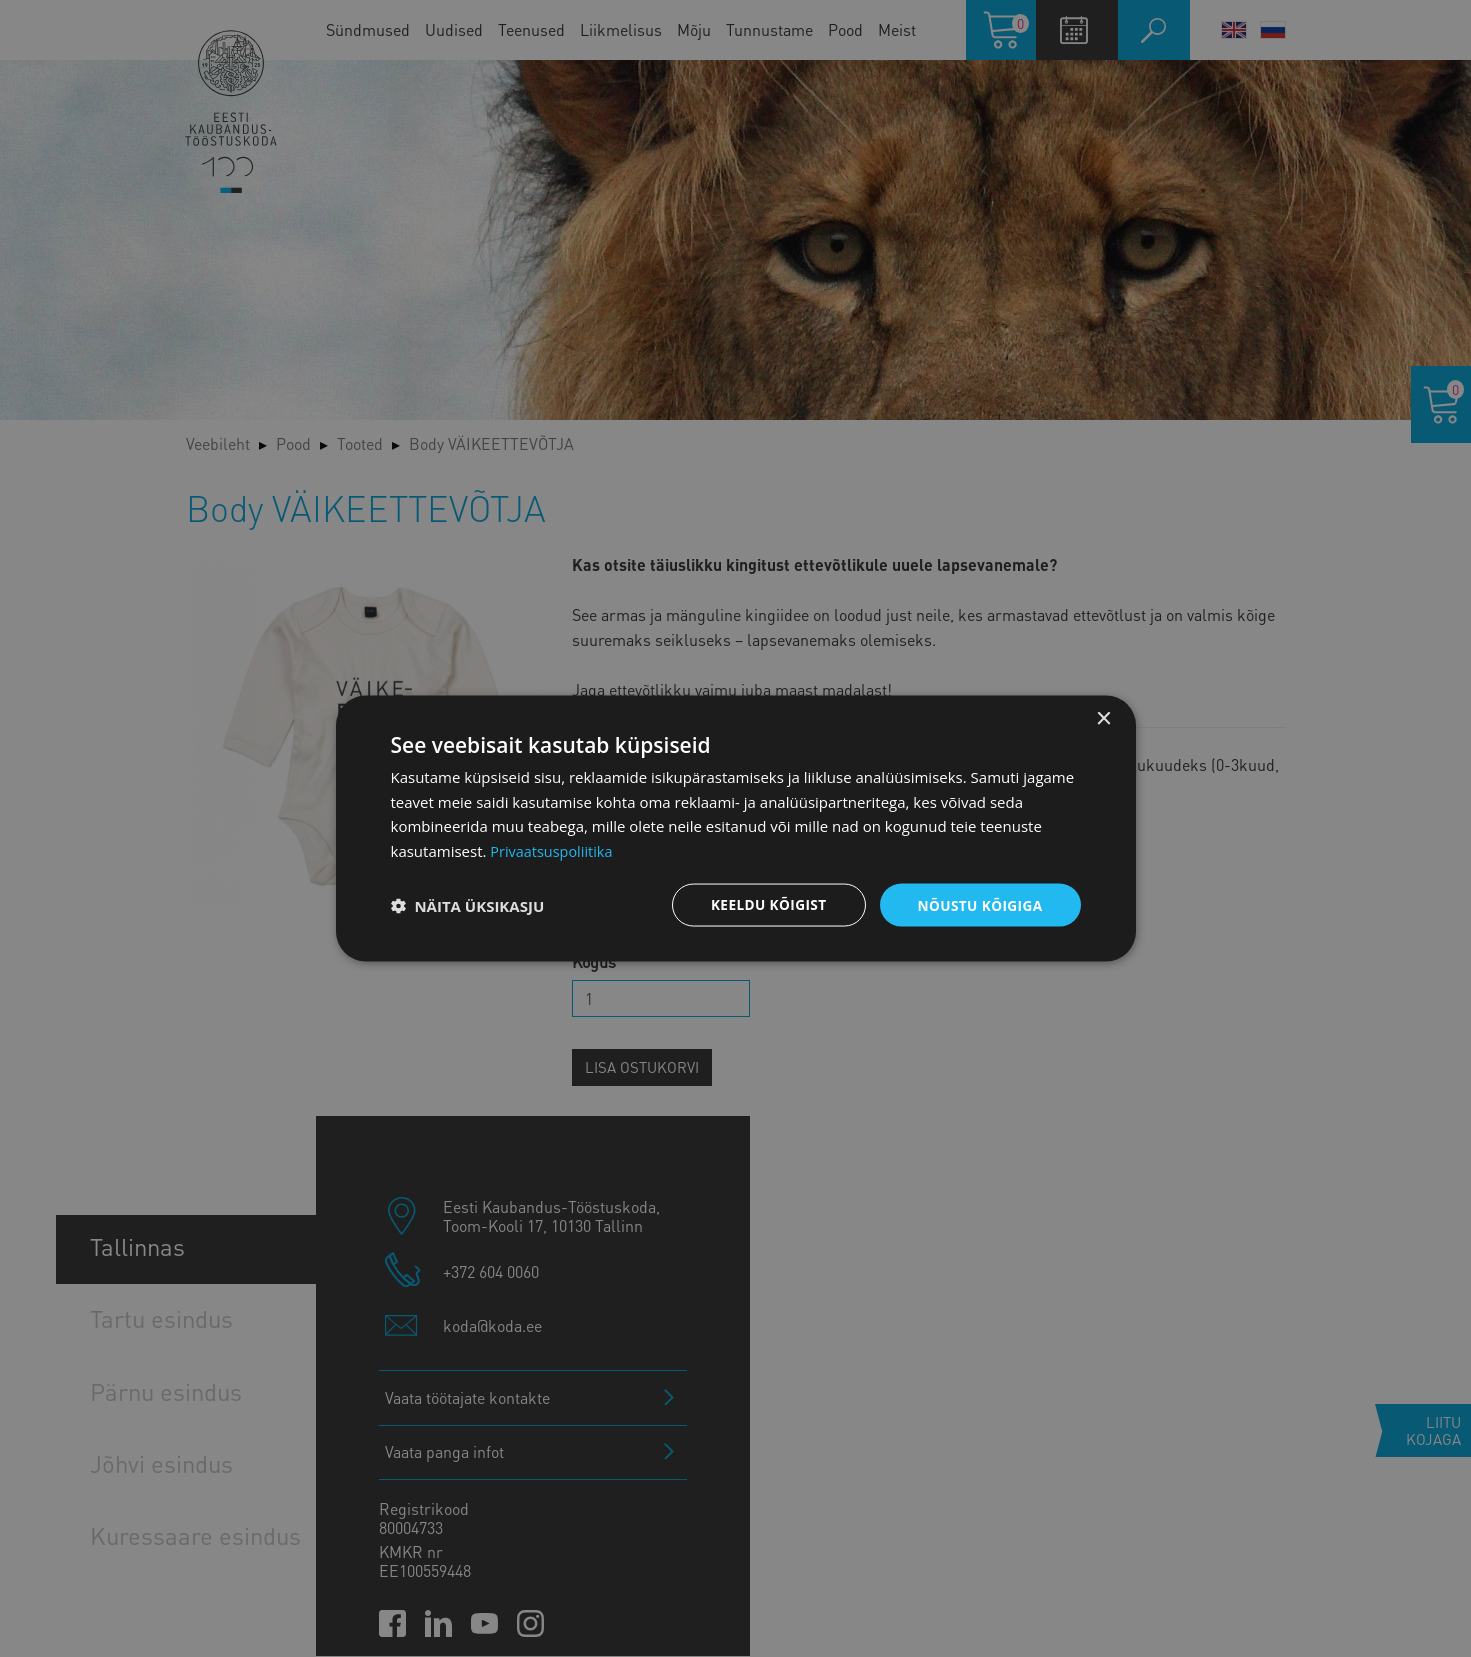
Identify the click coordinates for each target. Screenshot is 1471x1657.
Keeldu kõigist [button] (763, 904)
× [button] (1103, 717)
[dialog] (736, 828)
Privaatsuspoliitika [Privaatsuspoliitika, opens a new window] (553, 850)
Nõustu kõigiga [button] (978, 904)
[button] (468, 905)
